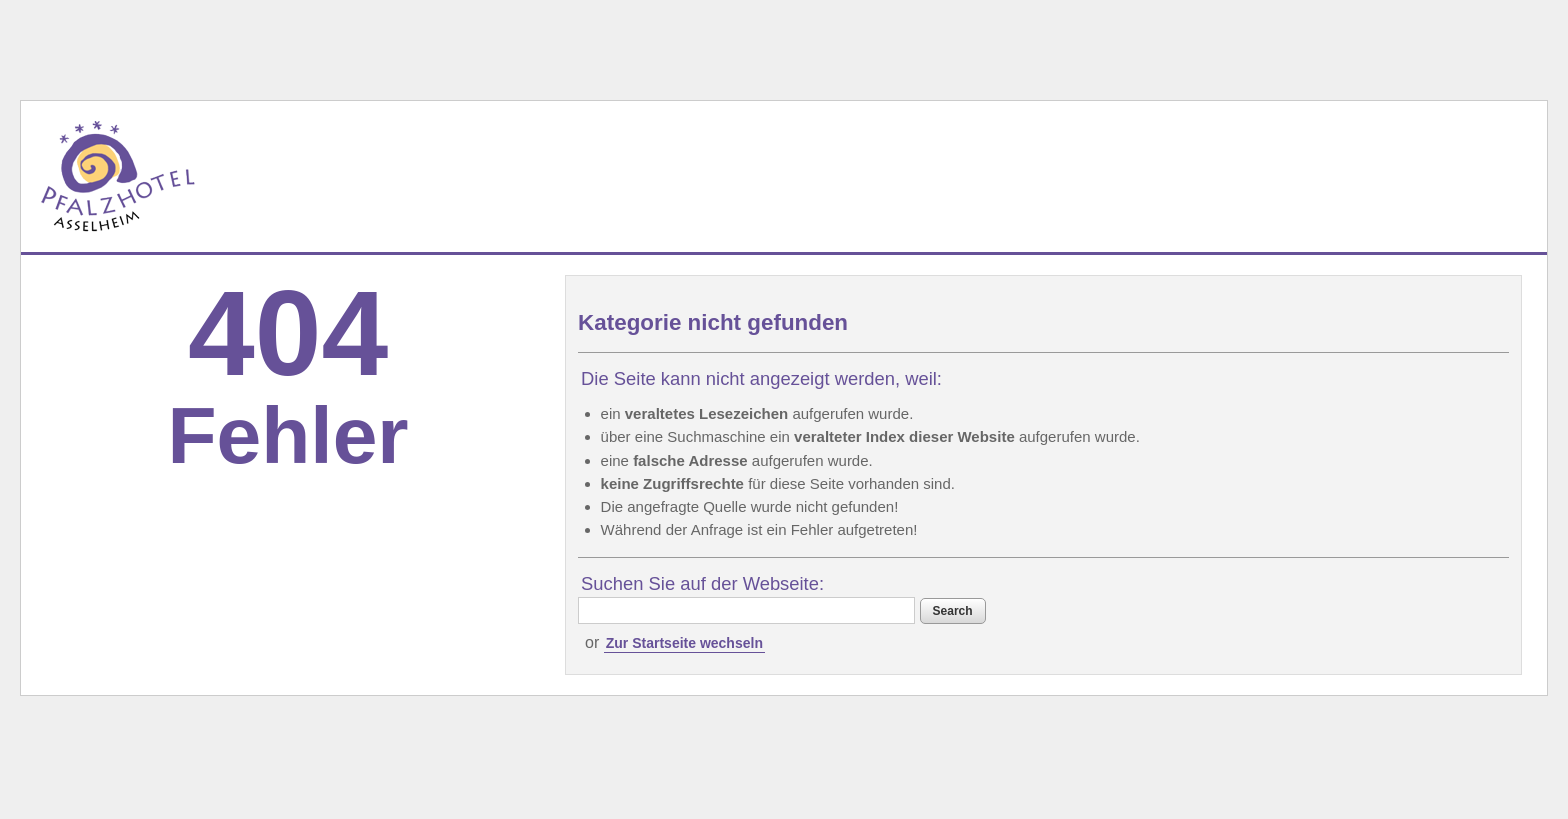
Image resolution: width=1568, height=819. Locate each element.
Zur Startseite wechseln (684, 643)
